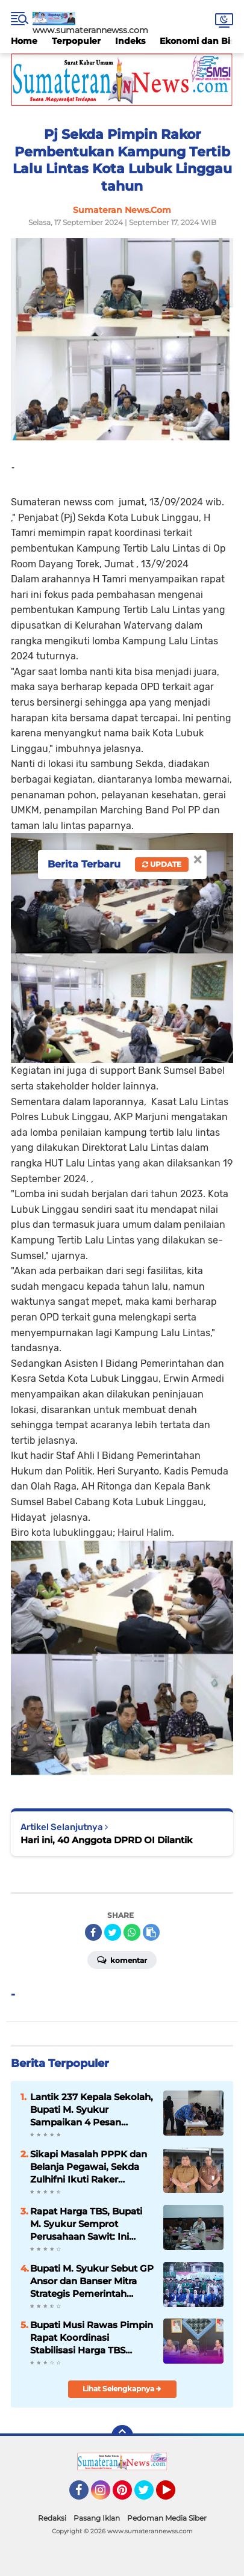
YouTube (174, 2495)
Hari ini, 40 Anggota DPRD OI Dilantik (106, 1840)
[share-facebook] (93, 1932)
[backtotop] (122, 2436)
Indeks (130, 40)
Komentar (122, 1959)
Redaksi (52, 2517)
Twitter (149, 2495)
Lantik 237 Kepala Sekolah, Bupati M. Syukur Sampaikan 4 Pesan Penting (91, 2109)
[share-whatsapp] (132, 1932)
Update (161, 864)
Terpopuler (76, 40)
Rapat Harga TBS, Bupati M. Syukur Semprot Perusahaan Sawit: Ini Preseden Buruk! (86, 2224)
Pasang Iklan (97, 2517)
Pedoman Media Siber (167, 2517)
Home (24, 40)
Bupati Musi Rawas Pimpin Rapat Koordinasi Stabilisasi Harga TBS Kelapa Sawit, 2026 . (91, 2337)
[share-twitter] (112, 1932)
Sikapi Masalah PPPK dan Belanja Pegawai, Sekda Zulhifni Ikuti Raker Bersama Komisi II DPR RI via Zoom (89, 2167)
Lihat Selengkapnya (122, 2388)
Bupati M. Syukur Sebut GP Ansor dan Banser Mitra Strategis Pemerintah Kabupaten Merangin (92, 2281)
